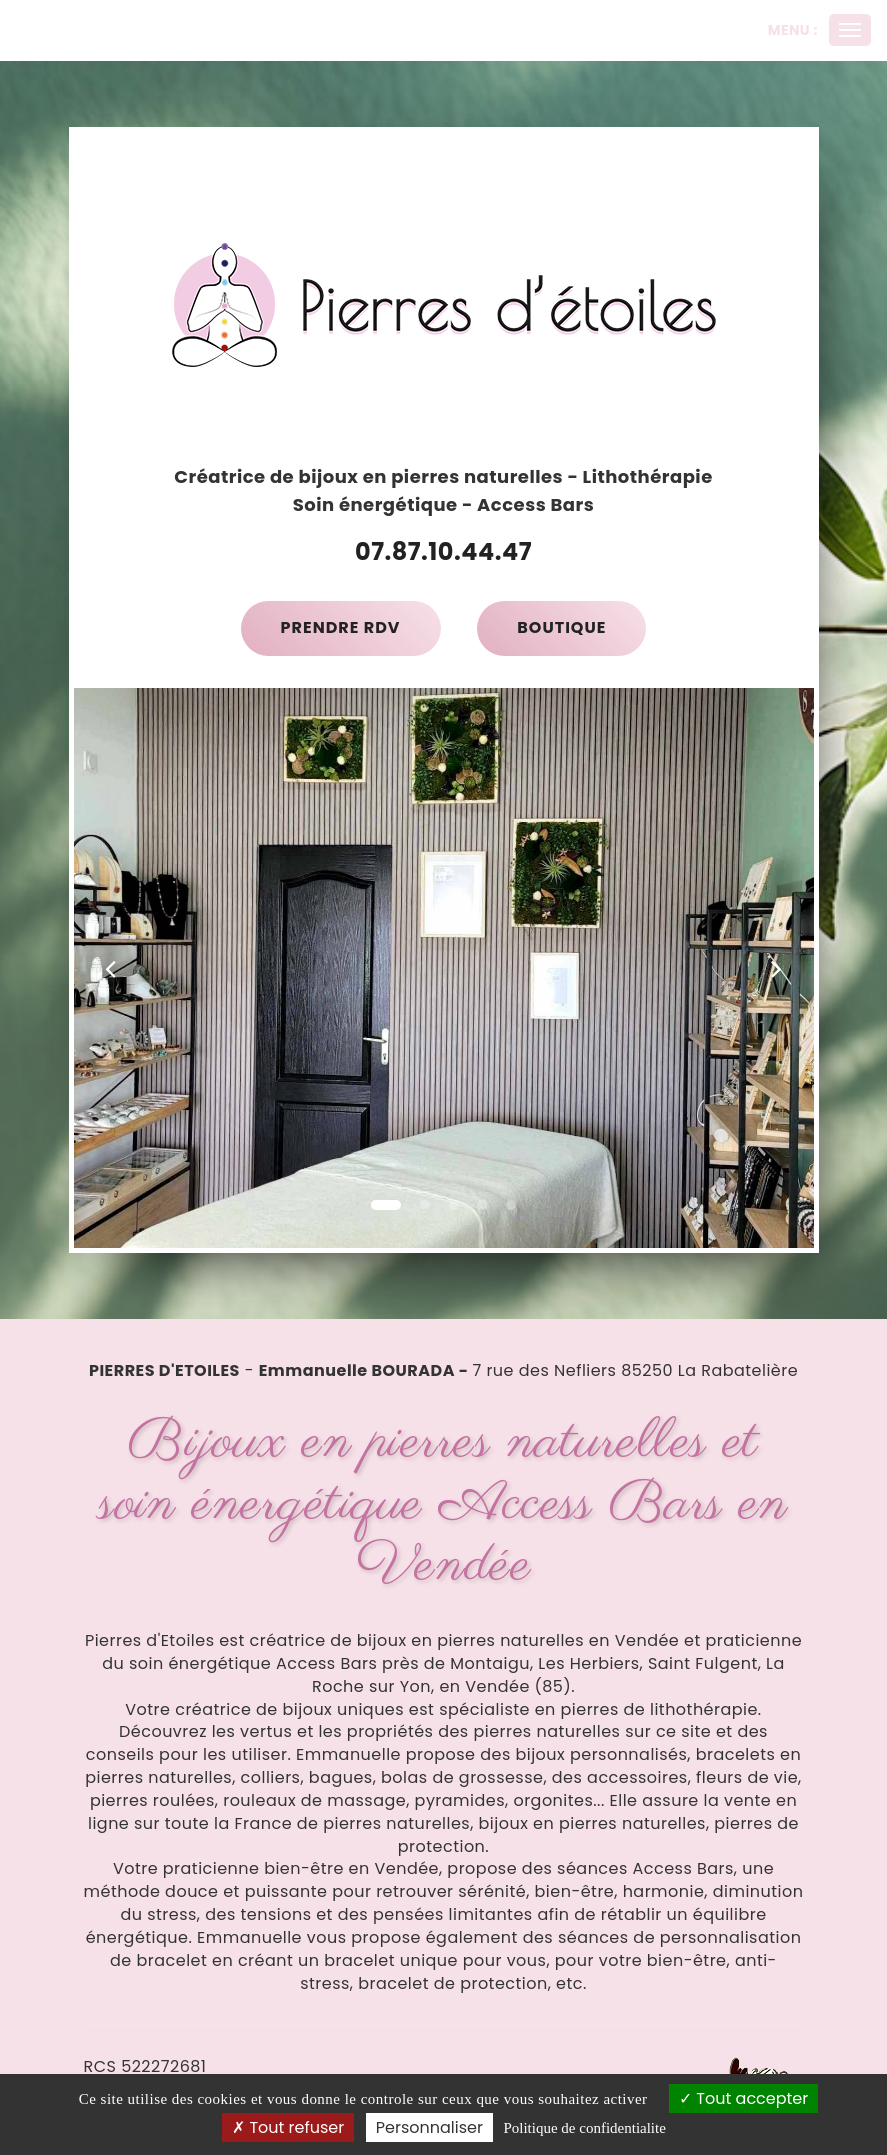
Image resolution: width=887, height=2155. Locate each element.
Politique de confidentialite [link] (584, 2128)
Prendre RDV (341, 627)
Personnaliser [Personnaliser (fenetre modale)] (429, 2127)
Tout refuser (288, 2127)
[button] (111, 968)
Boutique (561, 627)
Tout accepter (743, 2098)
